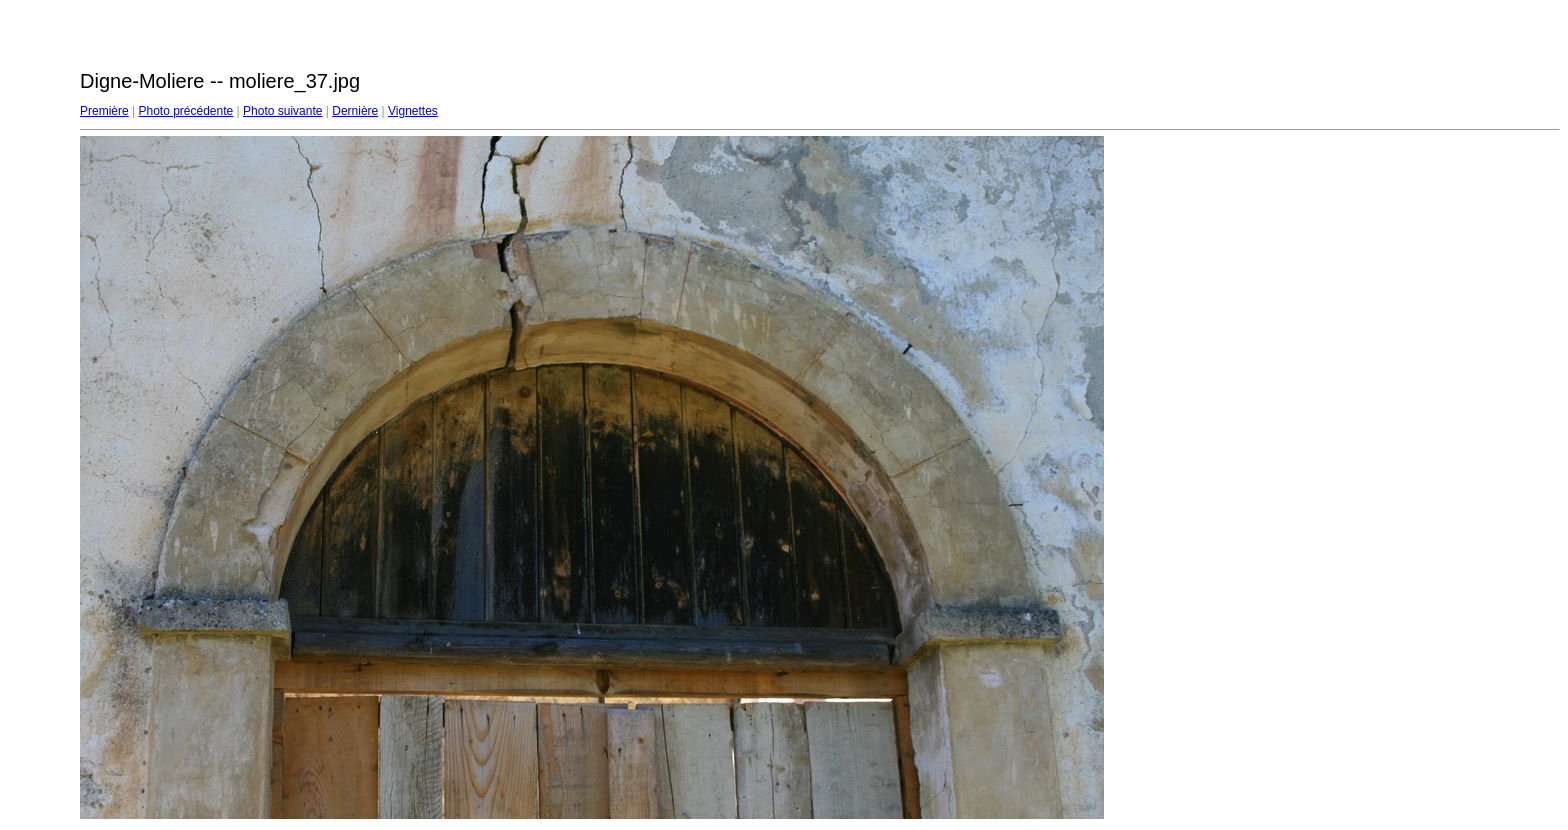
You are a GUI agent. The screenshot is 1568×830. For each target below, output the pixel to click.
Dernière (355, 111)
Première (104, 111)
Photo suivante (282, 111)
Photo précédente (185, 111)
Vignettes (413, 111)
